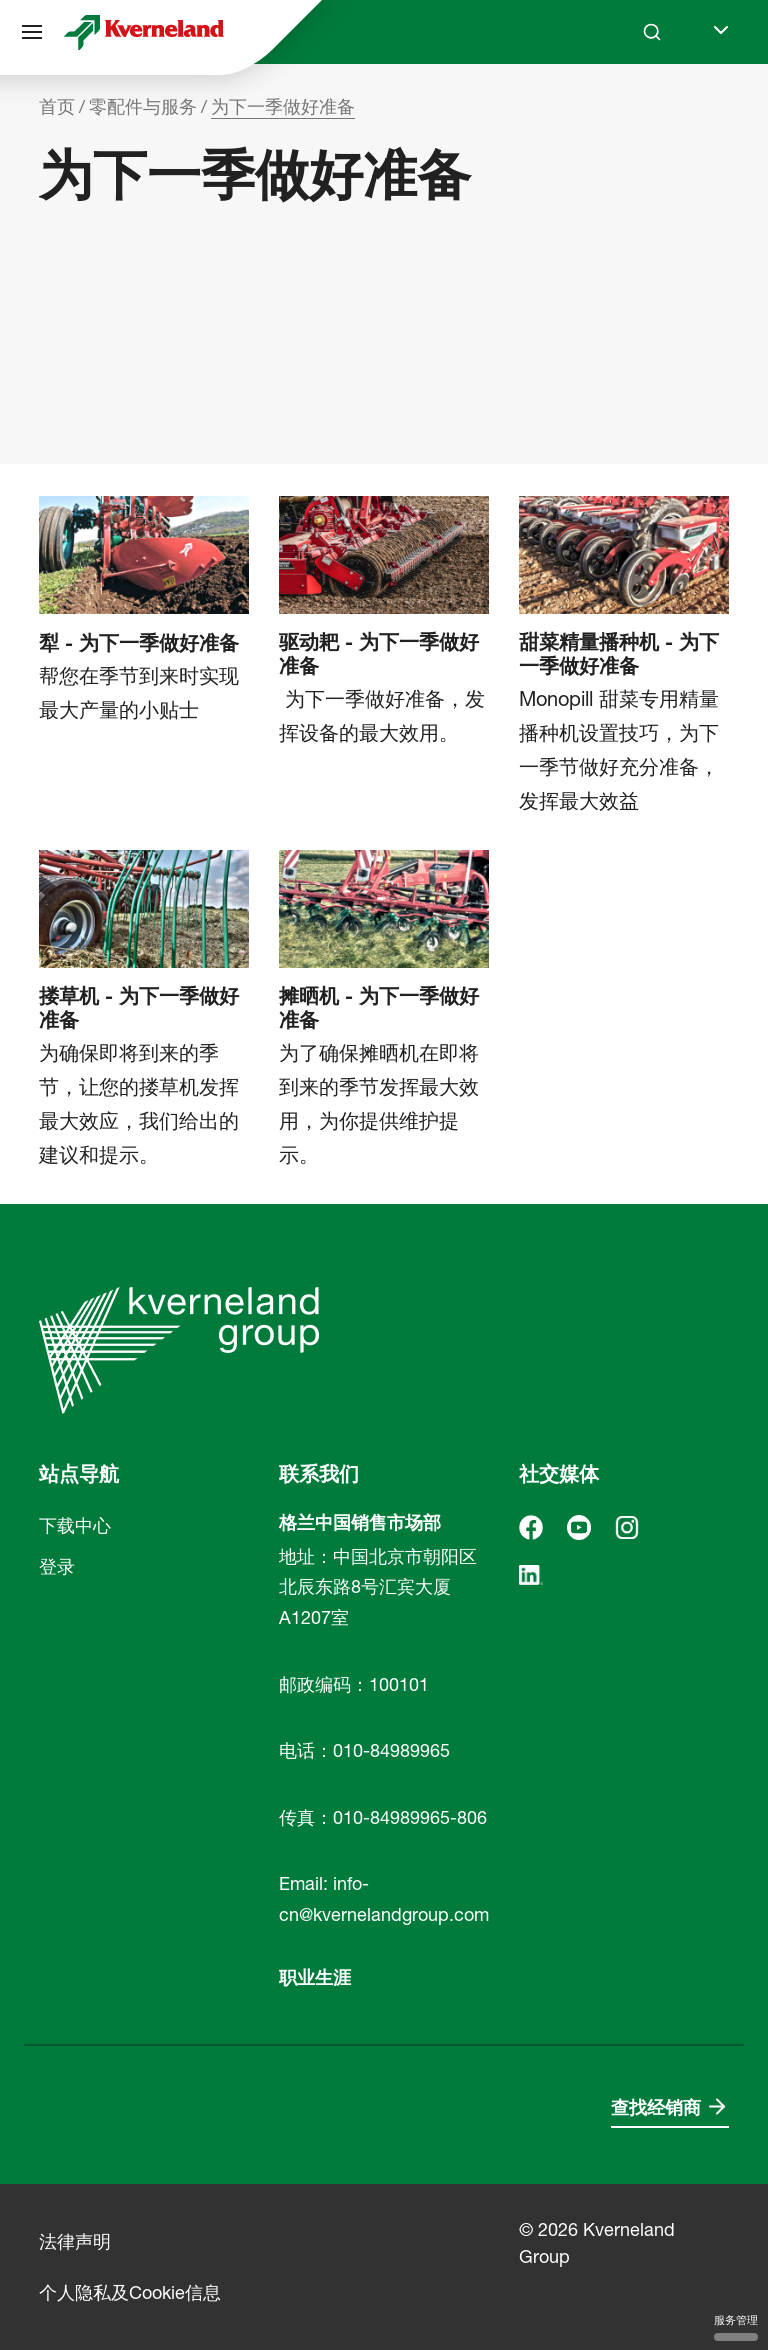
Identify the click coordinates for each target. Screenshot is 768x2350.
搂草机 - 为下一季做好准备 (139, 1008)
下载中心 (75, 1525)
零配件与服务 (143, 106)
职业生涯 (315, 1977)
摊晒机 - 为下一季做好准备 (379, 1008)
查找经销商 (656, 2107)
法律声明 (75, 2241)
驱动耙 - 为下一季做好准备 (379, 654)
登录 (57, 1566)
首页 (57, 106)
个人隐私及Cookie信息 (130, 2292)
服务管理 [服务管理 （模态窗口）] (736, 2327)
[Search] (652, 32)
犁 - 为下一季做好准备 (139, 643)
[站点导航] (32, 32)
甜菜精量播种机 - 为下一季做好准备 (619, 654)
